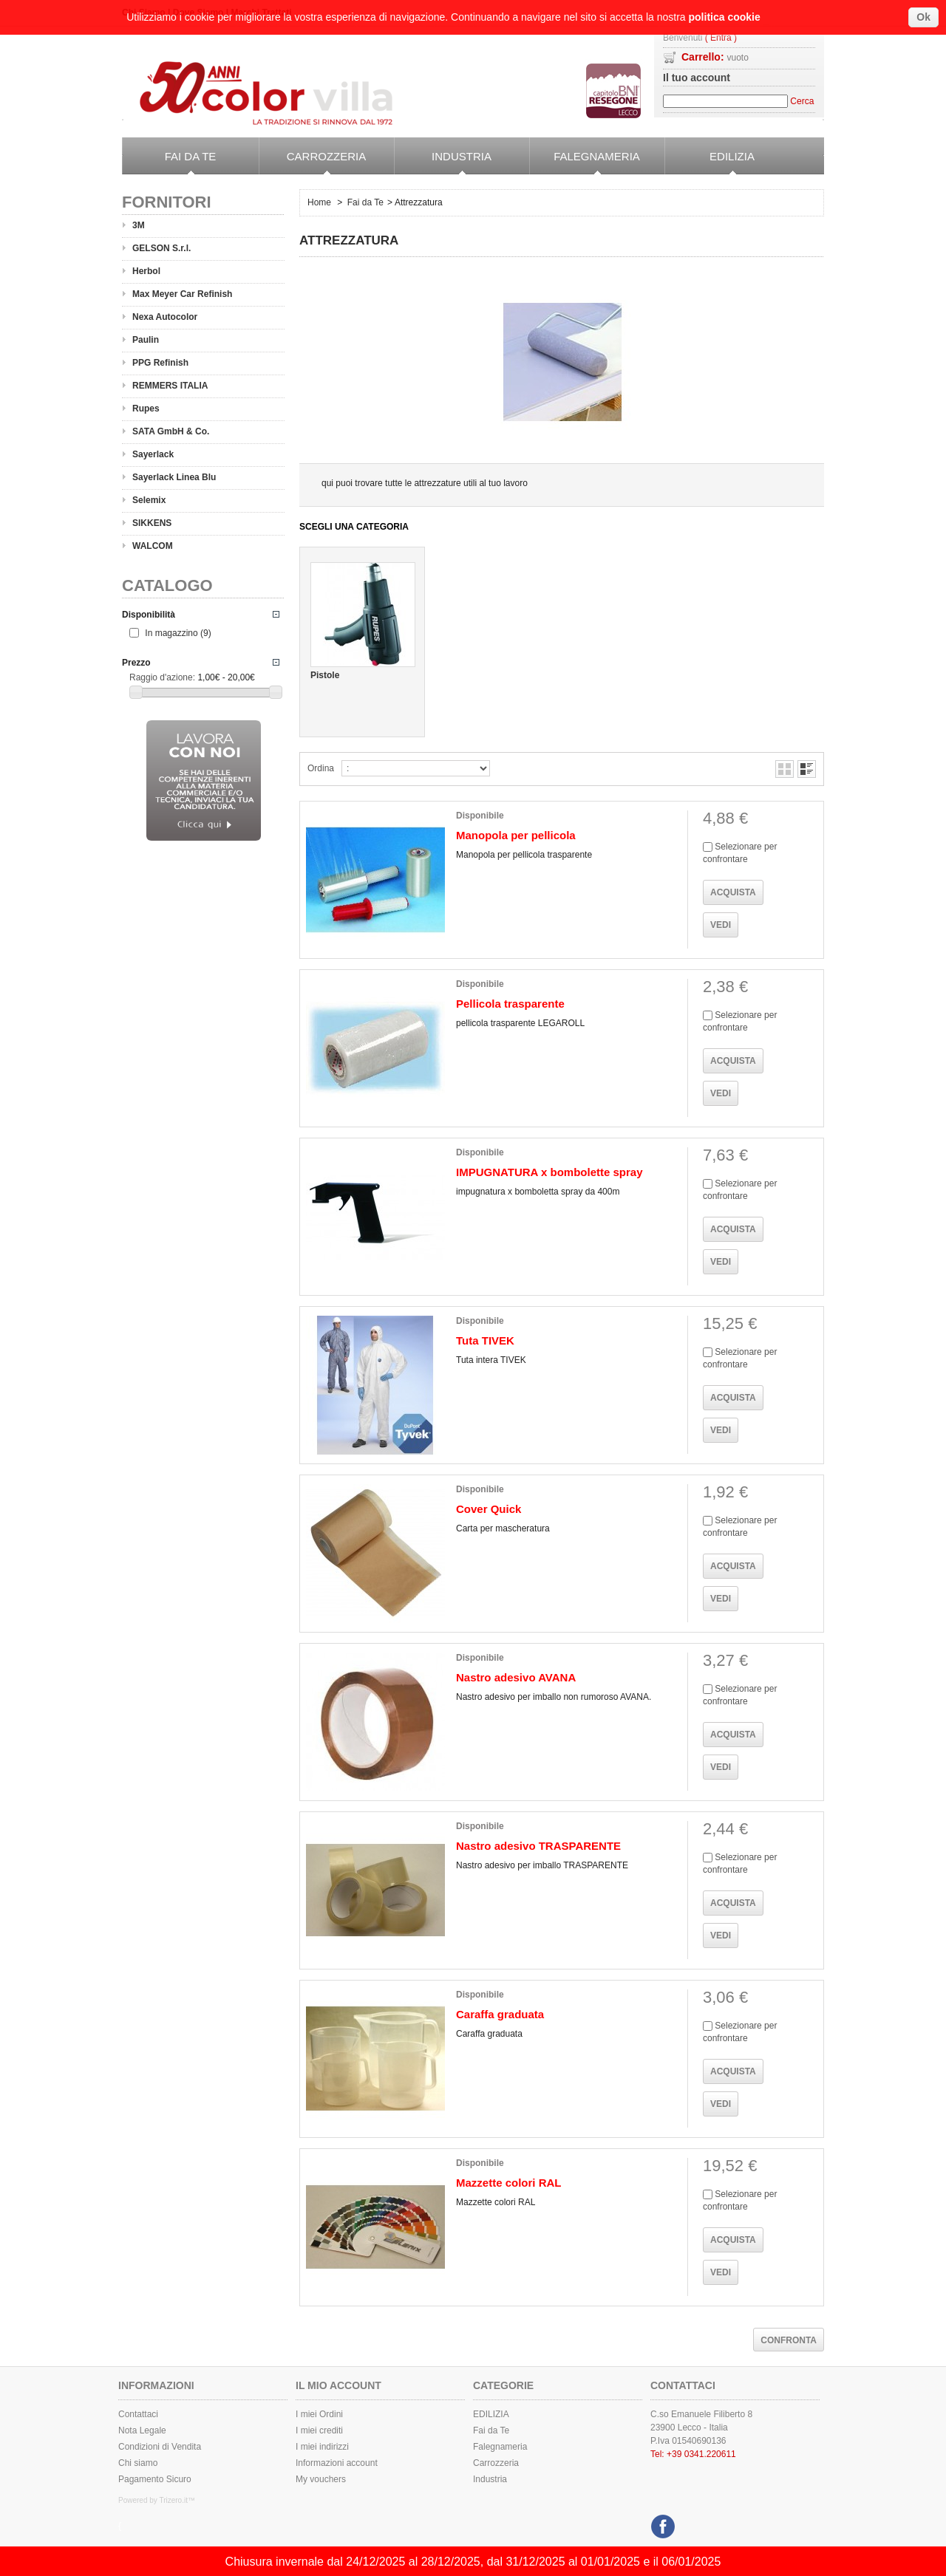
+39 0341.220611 (701, 2454)
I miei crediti (319, 2430)
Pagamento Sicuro (154, 2479)
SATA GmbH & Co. (170, 431)
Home (319, 202)
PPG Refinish (160, 363)
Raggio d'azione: (162, 677)
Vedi (720, 925)
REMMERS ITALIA (170, 385)
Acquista (733, 892)
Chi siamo (137, 2463)
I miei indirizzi (322, 2447)
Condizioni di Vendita (159, 2447)
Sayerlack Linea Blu (174, 477)
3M (138, 225)
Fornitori (166, 202)
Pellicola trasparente (510, 1003)
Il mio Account (338, 2385)
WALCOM (152, 546)
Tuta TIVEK (485, 1340)
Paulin (145, 340)
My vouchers (321, 2479)
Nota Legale (142, 2430)
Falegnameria (584, 162)
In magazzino (178, 633)
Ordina (320, 768)
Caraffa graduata (500, 2014)
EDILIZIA (709, 162)
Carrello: (715, 57)
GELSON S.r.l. (161, 248)
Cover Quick (488, 1509)
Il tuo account (696, 77)
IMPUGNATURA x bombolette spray (549, 1172)
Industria (442, 162)
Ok (923, 17)
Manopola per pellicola (516, 835)
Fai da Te (169, 162)
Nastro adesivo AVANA (516, 1677)
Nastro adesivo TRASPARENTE (538, 1845)
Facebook (661, 2523)
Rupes (146, 408)
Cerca (802, 101)
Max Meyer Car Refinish (182, 294)
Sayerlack (153, 454)
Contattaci (138, 2414)
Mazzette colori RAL (509, 2182)
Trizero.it (173, 2500)
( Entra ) (721, 38)
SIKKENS (151, 523)
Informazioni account (337, 2463)
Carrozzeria (312, 162)
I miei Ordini (319, 2414)
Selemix (149, 500)
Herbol (146, 271)
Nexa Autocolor (164, 317)
